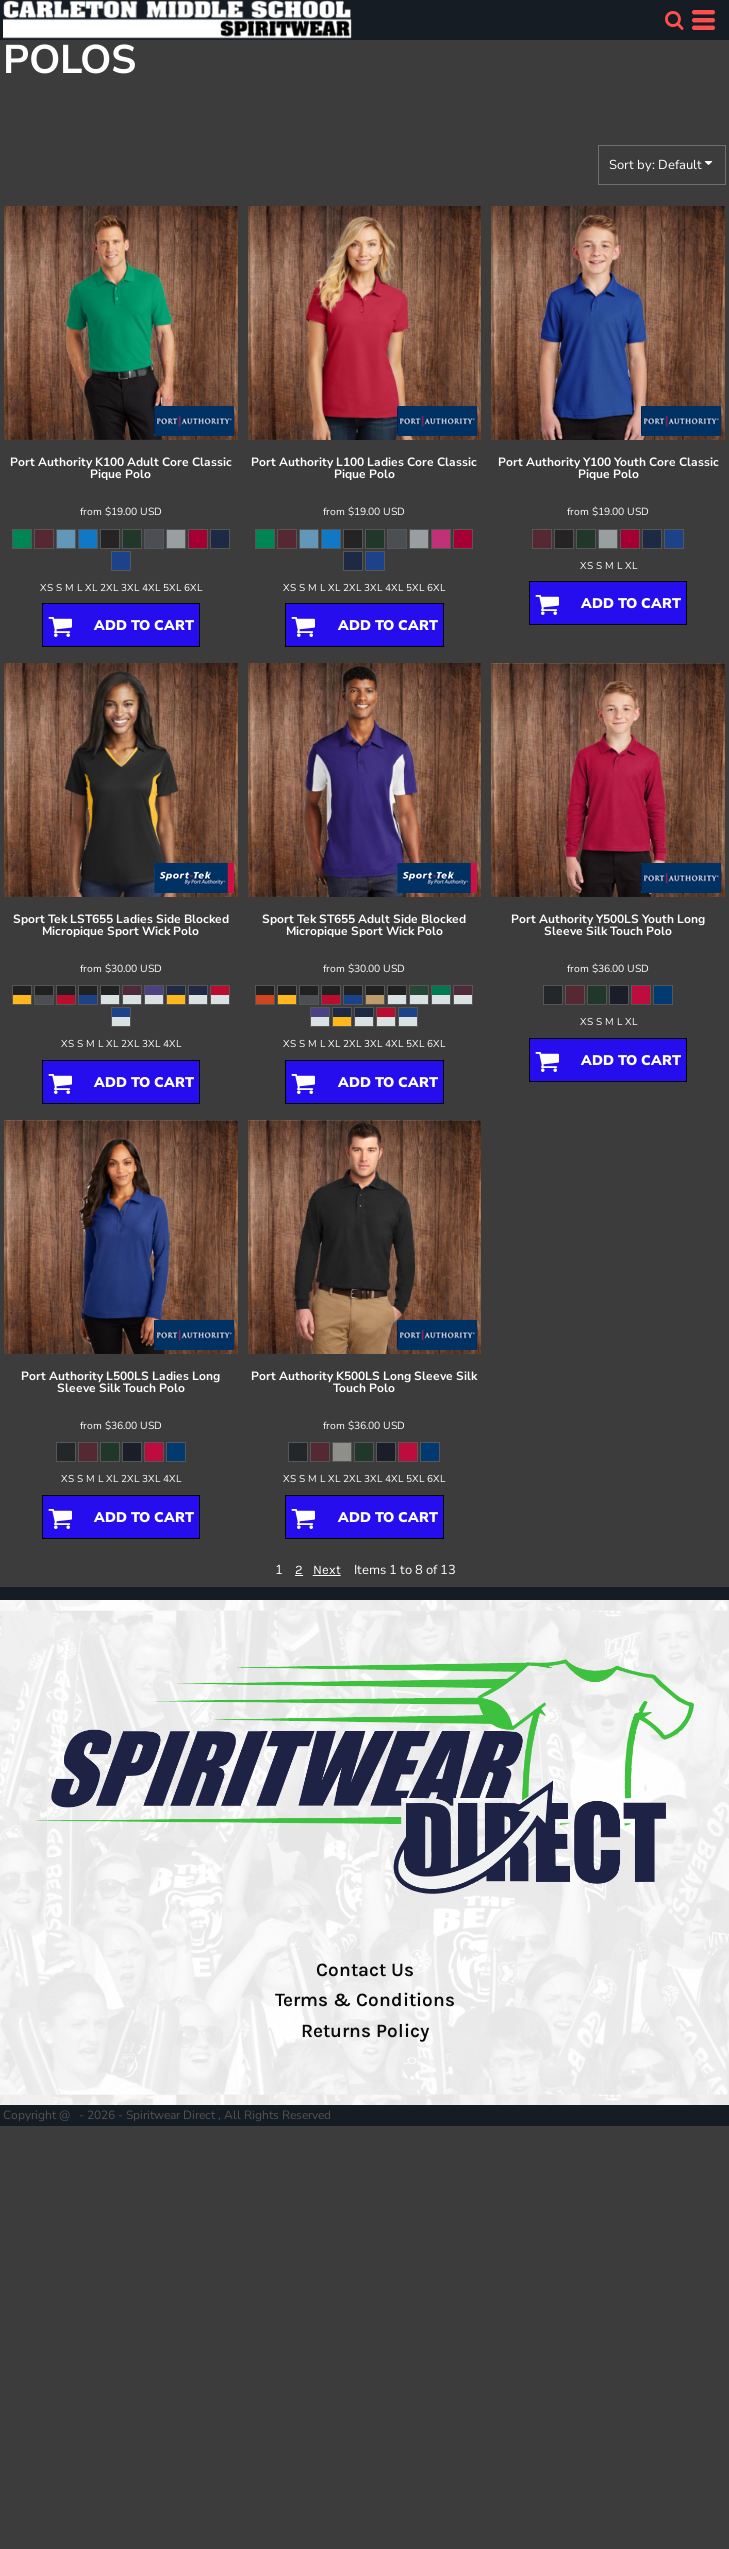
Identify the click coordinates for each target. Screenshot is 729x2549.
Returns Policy (365, 2031)
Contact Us (365, 1970)
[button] (674, 20)
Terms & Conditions (365, 2000)
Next (327, 1569)
